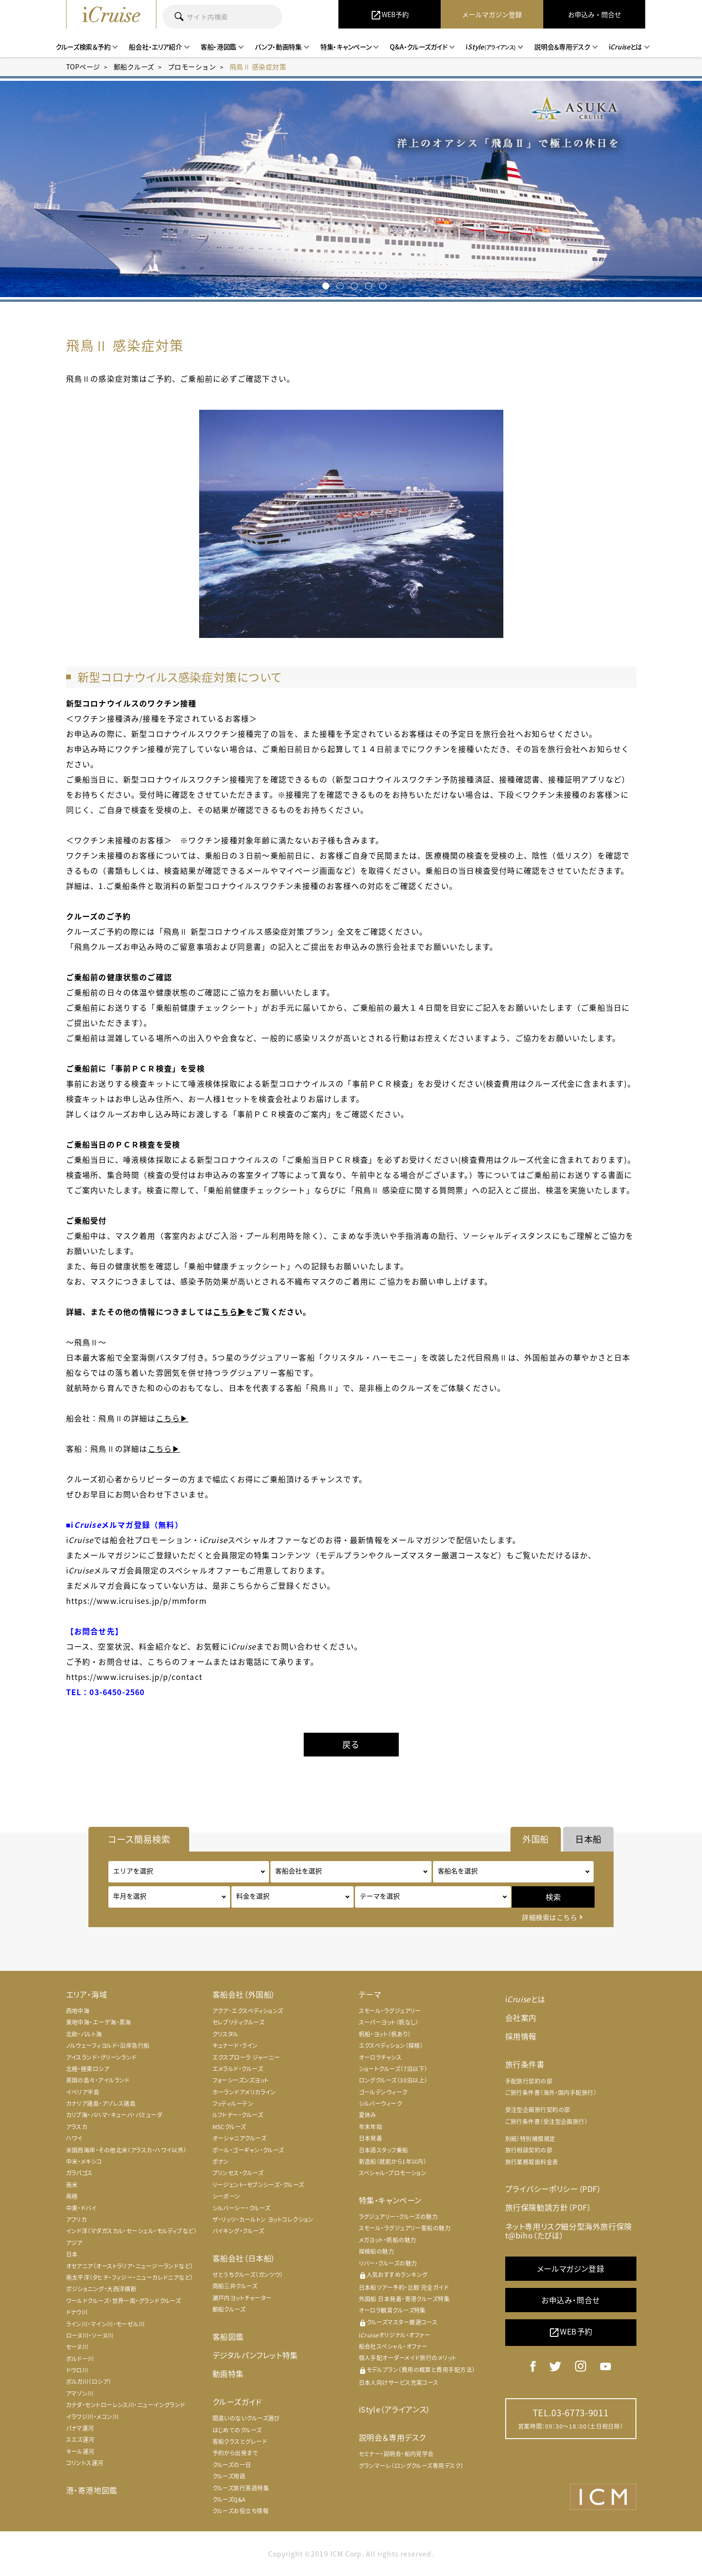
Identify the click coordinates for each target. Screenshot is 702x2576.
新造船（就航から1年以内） (393, 2161)
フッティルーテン (233, 2103)
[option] (351, 188)
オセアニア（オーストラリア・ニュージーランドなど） (129, 2266)
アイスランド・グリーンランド (101, 2057)
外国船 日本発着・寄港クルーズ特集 (404, 2299)
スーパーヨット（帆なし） (389, 2022)
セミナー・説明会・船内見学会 (396, 2454)
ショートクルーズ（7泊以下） (393, 2069)
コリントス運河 (85, 2463)
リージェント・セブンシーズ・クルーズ (258, 2184)
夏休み (367, 2115)
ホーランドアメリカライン (244, 2092)
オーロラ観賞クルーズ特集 (392, 2310)
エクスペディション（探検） (391, 2045)
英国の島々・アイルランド (98, 2080)
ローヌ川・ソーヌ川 (90, 2335)
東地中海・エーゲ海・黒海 (98, 2022)
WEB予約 (570, 2332)
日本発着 (371, 2138)
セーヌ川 (77, 2347)
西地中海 (78, 2011)
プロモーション (192, 66)
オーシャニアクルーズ (239, 2138)
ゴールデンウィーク (383, 2092)
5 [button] (381, 282)
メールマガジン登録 (570, 2268)
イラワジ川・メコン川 (92, 2416)
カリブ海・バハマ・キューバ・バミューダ (114, 2115)
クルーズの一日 (231, 2464)
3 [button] (352, 282)
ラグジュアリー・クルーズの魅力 (398, 2216)
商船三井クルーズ (235, 2286)
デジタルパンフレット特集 (255, 2355)
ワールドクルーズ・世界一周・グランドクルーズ (123, 2300)
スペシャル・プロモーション (393, 2173)
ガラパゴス (79, 2173)
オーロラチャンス (380, 2057)
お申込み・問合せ (570, 2300)
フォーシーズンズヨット (240, 2080)
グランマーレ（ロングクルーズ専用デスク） (411, 2465)
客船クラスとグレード (240, 2441)
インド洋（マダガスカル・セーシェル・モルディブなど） (131, 2231)
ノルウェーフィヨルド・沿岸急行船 (108, 2045)
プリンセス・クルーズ (238, 2173)
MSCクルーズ (229, 2127)
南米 (72, 2184)
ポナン (220, 2161)
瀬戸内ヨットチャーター (242, 2298)
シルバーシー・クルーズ (241, 2208)
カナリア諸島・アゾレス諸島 (101, 2103)
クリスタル (225, 2034)
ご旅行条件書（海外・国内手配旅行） (551, 2092)
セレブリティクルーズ (238, 2022)
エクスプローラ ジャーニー (246, 2057)
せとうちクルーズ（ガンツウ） (247, 2274)
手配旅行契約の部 (529, 2081)
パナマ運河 (80, 2428)
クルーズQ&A (229, 2499)
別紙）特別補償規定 (530, 2138)
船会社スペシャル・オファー (393, 2346)
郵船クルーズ (134, 66)
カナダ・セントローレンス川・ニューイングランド (125, 2405)
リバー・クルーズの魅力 (388, 2263)
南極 (72, 2196)
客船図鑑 (228, 2336)
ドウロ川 (77, 2370)
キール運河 (80, 2451)
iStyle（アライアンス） (395, 2409)
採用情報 (521, 2036)
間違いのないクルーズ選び (246, 2418)
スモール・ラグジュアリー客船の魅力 (405, 2228)
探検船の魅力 (376, 2251)
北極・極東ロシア (88, 2069)
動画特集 (228, 2373)
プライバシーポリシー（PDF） (553, 2188)
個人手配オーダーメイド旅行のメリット (408, 2358)
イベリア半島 (83, 2092)
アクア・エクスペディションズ (247, 2011)
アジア (74, 2242)
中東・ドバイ (81, 2208)
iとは (525, 1999)
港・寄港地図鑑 (91, 2490)
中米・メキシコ (84, 2161)
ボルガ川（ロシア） (89, 2381)
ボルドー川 (80, 2358)
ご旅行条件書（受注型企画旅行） (546, 2121)
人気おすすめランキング (393, 2274)
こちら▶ (229, 1311)
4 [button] (366, 282)
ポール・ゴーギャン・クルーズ (248, 2150)
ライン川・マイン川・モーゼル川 (105, 2324)
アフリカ (76, 2219)
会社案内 (521, 2017)
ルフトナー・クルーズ (237, 2115)
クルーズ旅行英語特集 (240, 2488)
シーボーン (226, 2196)
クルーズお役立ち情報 (240, 2511)
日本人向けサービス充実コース (399, 2382)
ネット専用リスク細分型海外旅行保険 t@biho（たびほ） (568, 2230)
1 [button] (324, 282)
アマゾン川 (80, 2393)
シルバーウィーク (381, 2103)
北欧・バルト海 (84, 2034)
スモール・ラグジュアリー (390, 2011)
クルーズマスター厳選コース (398, 2322)
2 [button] (338, 282)
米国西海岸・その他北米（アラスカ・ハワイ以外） (126, 2150)
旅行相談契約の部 (529, 2150)
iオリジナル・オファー (395, 2335)
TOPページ (83, 66)
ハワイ (74, 2138)
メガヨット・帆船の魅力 (387, 2240)
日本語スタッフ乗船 (383, 2150)
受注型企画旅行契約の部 (537, 2109)
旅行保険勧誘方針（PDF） (548, 2207)
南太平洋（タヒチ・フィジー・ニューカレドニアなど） (129, 2277)
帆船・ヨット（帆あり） (385, 2034)
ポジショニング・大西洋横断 (101, 2289)
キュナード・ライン (235, 2045)
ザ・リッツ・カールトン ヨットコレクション (263, 2219)
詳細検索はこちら (549, 1917)
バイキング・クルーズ (238, 2231)
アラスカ (76, 2127)
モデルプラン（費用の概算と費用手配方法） (417, 2369)
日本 (72, 2254)
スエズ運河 (80, 2439)
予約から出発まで (235, 2453)
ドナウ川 (77, 2312)
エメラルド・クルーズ (237, 2069)
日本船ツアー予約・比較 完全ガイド (404, 2287)
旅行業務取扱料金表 (531, 2162)
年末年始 (371, 2127)
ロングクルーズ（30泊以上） (393, 2080)
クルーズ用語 (229, 2476)
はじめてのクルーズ (237, 2430)
